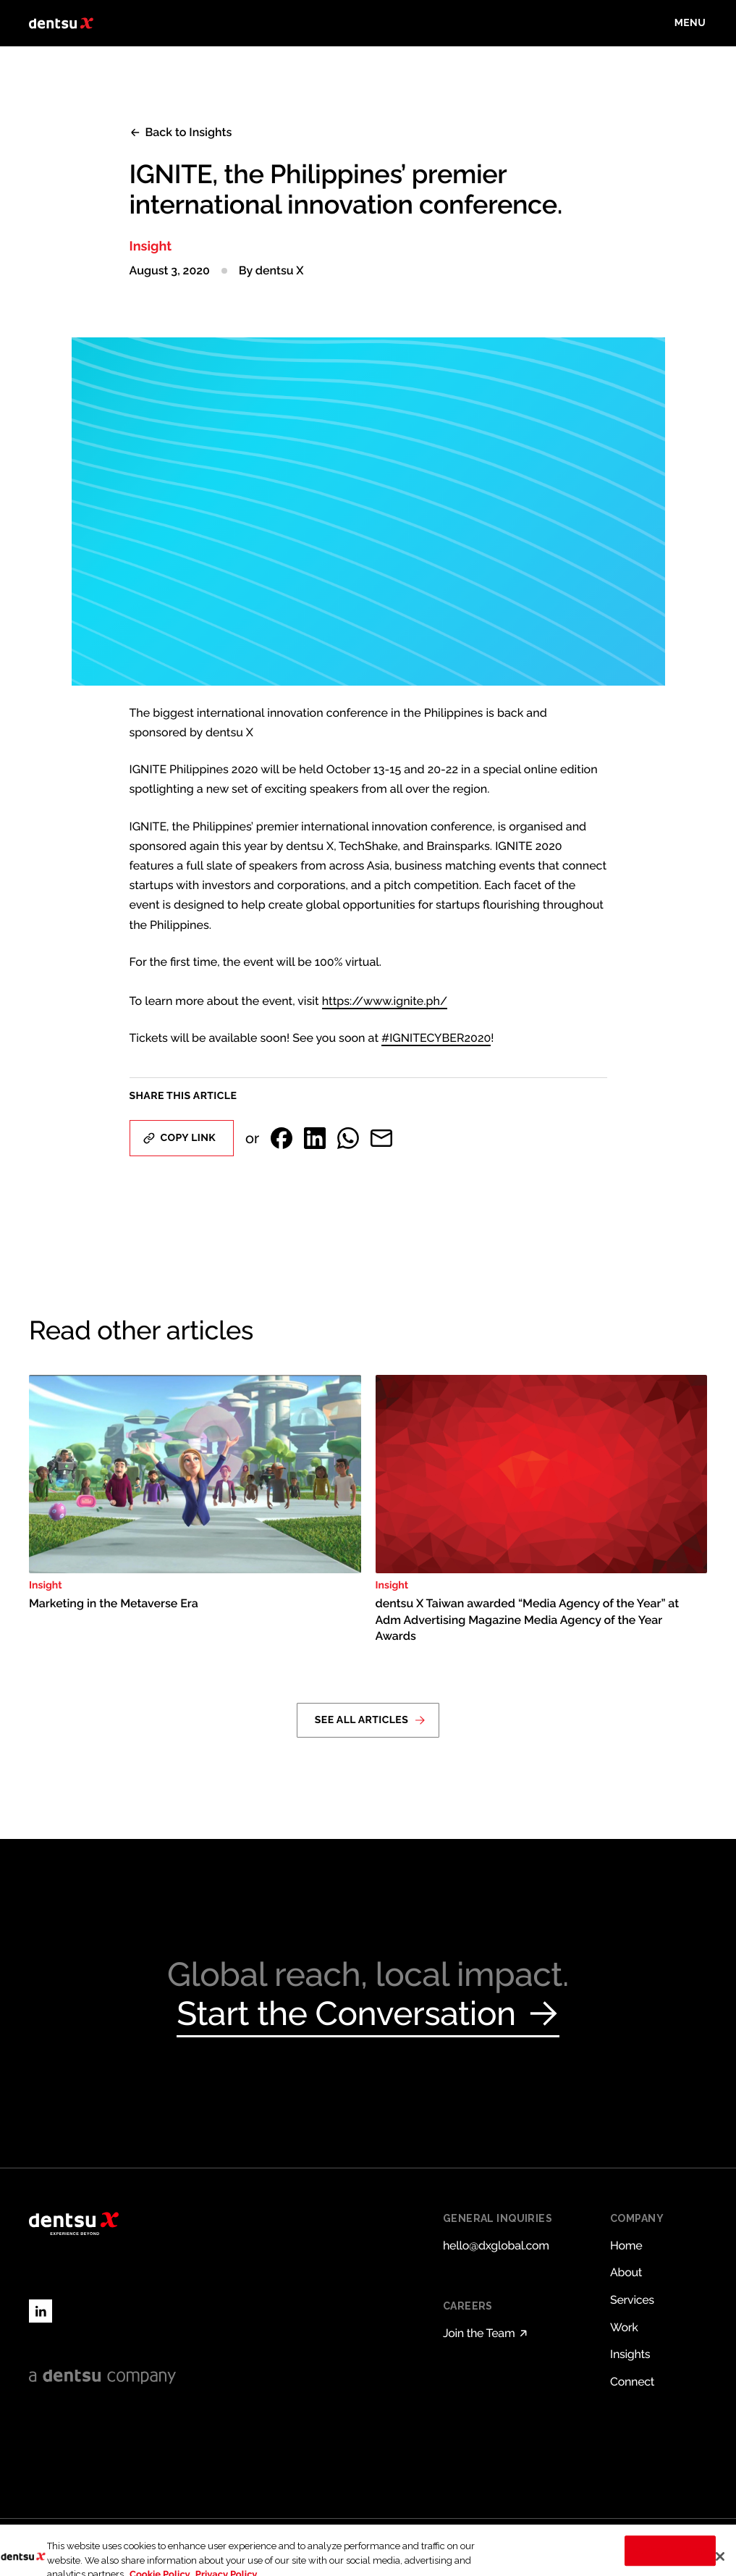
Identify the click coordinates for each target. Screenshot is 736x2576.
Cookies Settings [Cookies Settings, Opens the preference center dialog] (670, 2557)
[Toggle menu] (690, 23)
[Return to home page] (61, 23)
